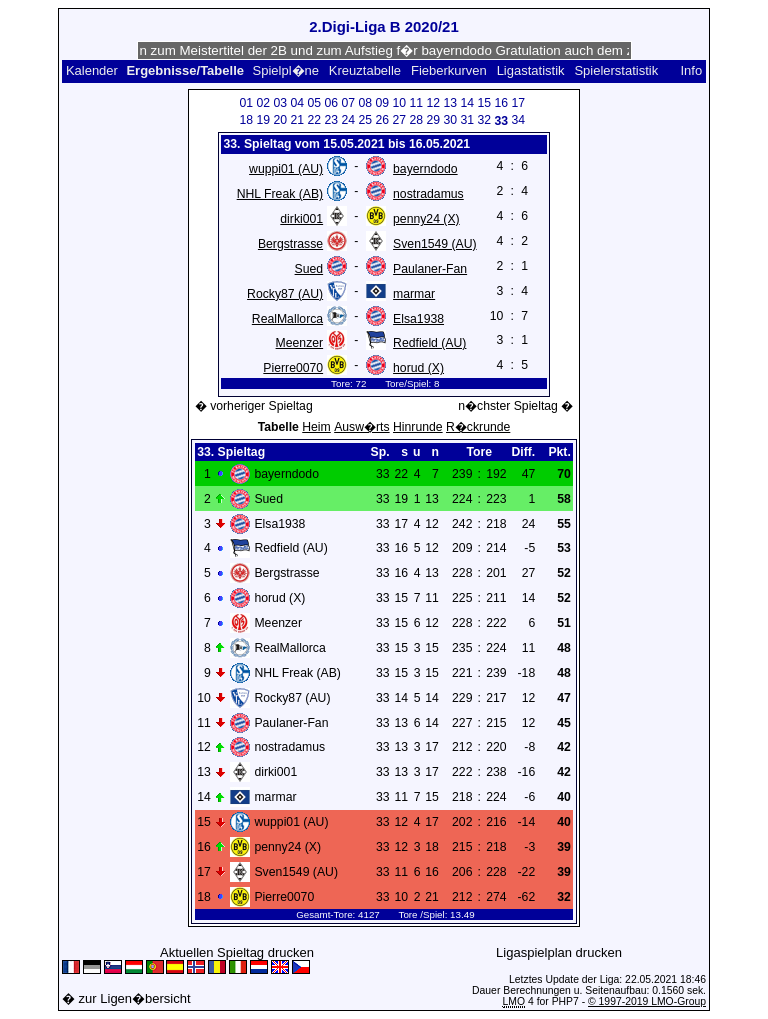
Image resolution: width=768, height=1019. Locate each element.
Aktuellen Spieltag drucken (237, 952)
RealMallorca (287, 319)
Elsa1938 (418, 319)
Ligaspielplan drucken (559, 952)
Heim (316, 427)
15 (485, 103)
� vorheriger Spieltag (254, 406)
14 (468, 103)
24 (349, 120)
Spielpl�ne (286, 70)
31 (468, 120)
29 (434, 120)
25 (366, 120)
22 (315, 120)
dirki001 (301, 219)
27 (400, 120)
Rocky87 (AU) (285, 294)
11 (417, 103)
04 (298, 103)
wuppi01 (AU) (286, 169)
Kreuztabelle (365, 70)
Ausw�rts (361, 427)
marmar (414, 294)
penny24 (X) (426, 219)
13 (451, 103)
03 (281, 103)
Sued (309, 269)
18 (247, 120)
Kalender (92, 70)
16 (502, 103)
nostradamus (428, 194)
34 (519, 120)
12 (434, 103)
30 (451, 120)
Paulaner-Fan (430, 269)
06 (332, 103)
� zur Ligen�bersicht (126, 998)
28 (417, 120)
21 (298, 120)
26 (383, 120)
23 (332, 120)
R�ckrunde (478, 427)
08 (366, 103)
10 (400, 103)
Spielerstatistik (616, 70)
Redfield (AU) (429, 343)
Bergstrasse (290, 244)
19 (264, 120)
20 (281, 120)
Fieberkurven (449, 70)
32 (485, 120)
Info (691, 70)
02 (264, 103)
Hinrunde (418, 427)
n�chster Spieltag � (515, 406)
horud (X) (418, 368)
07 (349, 103)
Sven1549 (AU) (435, 244)
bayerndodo (425, 169)
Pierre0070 (293, 368)
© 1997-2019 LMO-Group (647, 1001)
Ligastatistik (531, 70)
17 (519, 103)
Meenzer (300, 343)
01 (247, 103)
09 (383, 103)
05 (315, 103)
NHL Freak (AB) (280, 194)
